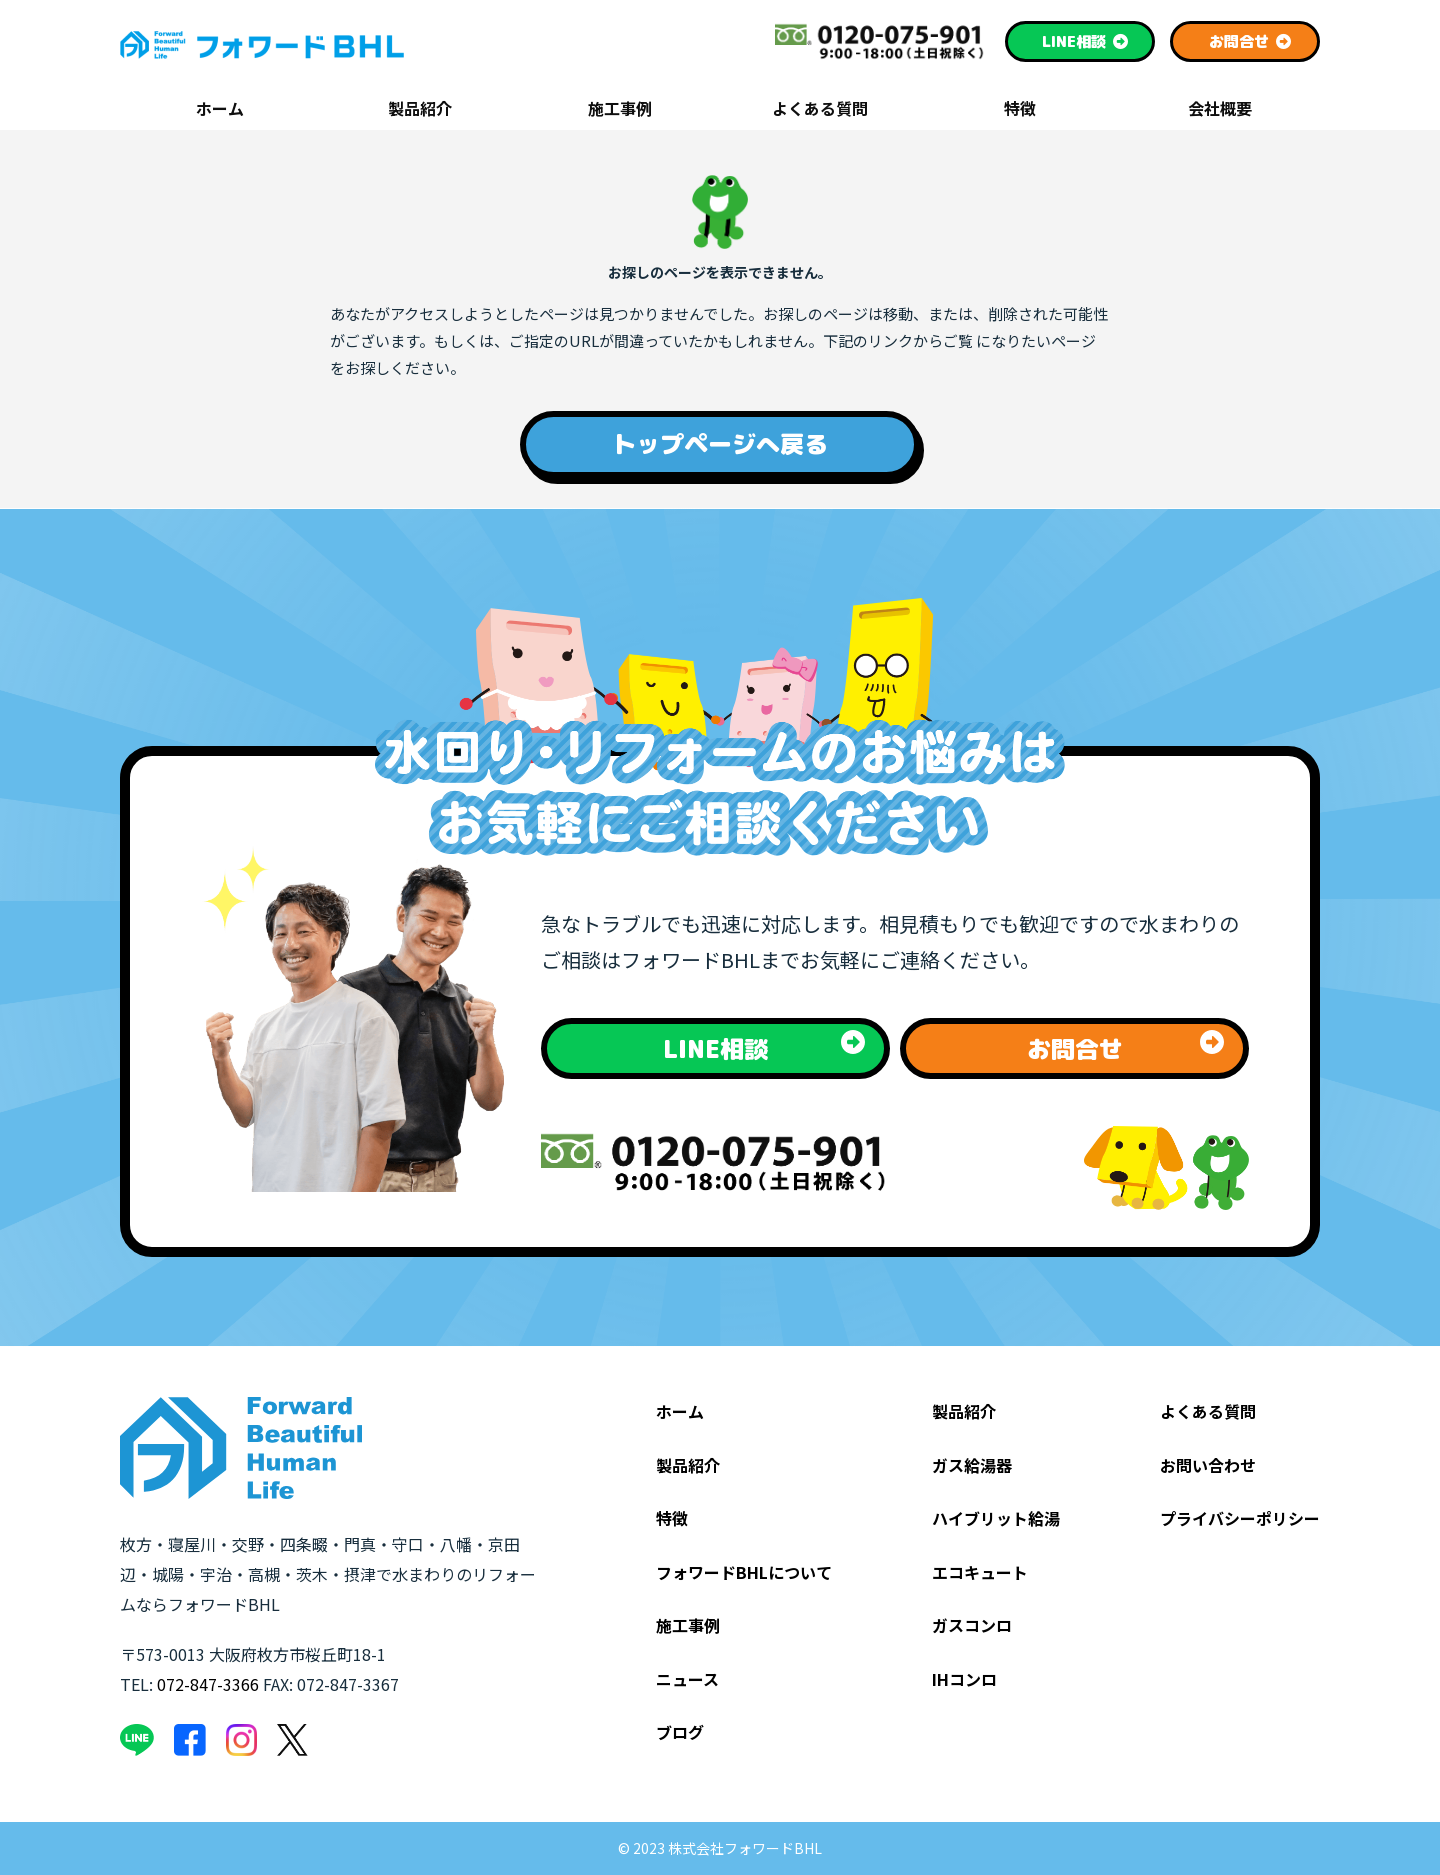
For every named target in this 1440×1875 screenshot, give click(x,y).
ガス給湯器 (972, 1465)
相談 (1085, 41)
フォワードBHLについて (744, 1572)
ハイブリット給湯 (996, 1518)
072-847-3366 (208, 1684)
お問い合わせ (1208, 1465)
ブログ (680, 1732)
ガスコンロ (972, 1625)
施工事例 (620, 110)
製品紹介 (420, 110)
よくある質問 (820, 110)
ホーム (220, 110)
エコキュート (980, 1572)
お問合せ (1250, 41)
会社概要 (1220, 110)
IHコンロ (964, 1679)
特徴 (1020, 110)
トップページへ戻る (720, 444)
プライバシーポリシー (1240, 1518)
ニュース (687, 1679)
